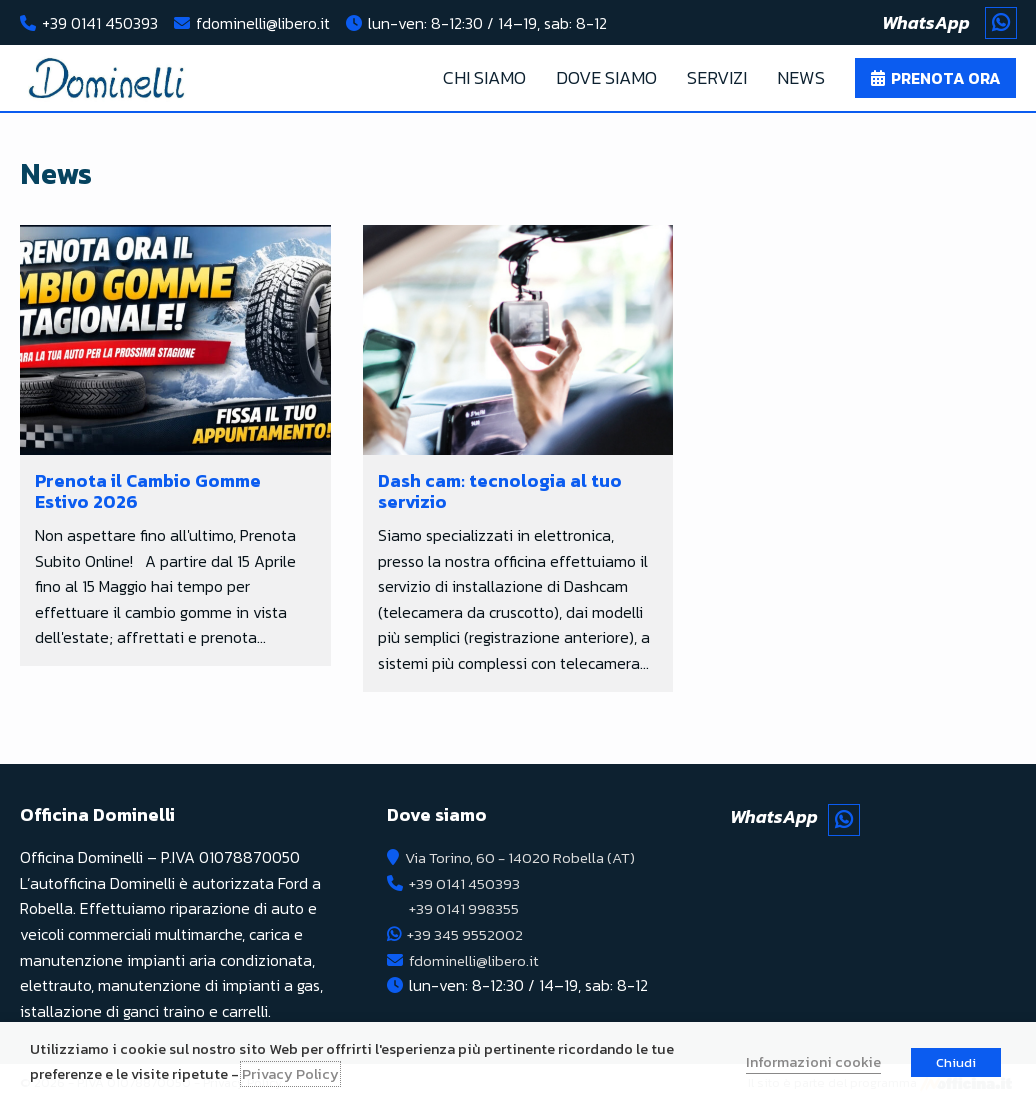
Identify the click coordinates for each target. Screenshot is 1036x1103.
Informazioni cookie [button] (813, 1062)
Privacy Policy (290, 1074)
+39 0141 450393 (100, 23)
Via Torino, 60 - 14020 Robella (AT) (527, 857)
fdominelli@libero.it (263, 23)
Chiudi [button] (956, 1062)
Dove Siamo (606, 77)
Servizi (717, 77)
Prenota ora (946, 78)
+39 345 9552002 (466, 934)
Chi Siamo (484, 77)
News (801, 77)
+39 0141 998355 (465, 908)
